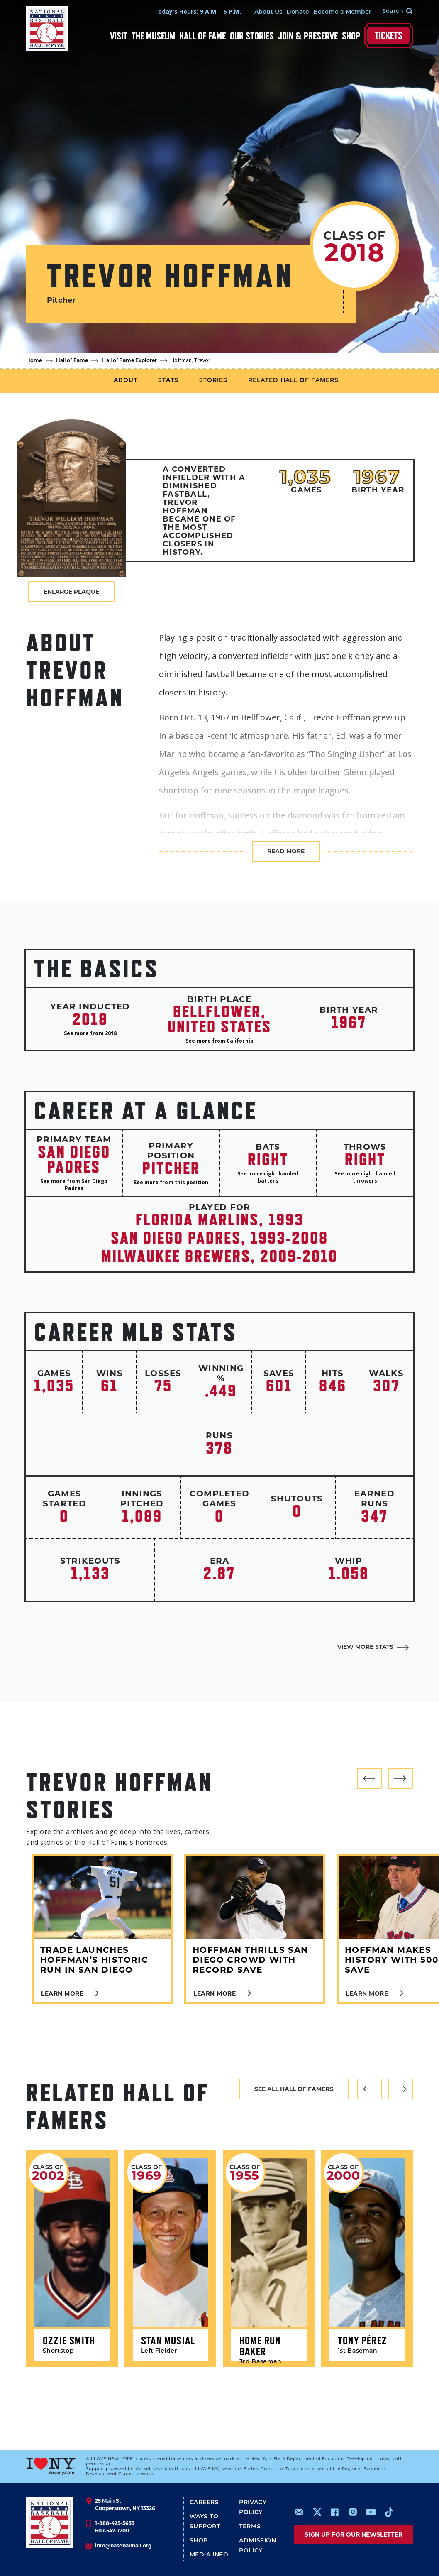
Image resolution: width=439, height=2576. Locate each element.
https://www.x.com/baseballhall (316, 2511)
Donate (297, 12)
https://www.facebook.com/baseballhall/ (334, 2512)
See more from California (219, 1040)
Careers (204, 2503)
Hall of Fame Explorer (129, 360)
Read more (286, 851)
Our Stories (252, 36)
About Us (268, 12)
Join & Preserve (308, 36)
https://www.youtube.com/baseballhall (371, 2512)
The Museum (153, 36)
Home (34, 360)
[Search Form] (392, 11)
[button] (369, 1778)
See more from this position (171, 1182)
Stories (213, 380)
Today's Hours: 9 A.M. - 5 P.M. (197, 11)
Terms (250, 2527)
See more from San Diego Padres (73, 1185)
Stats (168, 380)
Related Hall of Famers (293, 380)
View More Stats (365, 1647)
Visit (118, 36)
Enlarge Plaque (71, 591)
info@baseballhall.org (123, 2545)
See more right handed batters (267, 1177)
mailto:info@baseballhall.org (299, 2512)
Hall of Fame (202, 36)
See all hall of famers (293, 2089)
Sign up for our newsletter (353, 2534)
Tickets (388, 35)
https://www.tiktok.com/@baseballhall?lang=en (389, 2512)
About (125, 380)
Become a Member (342, 12)
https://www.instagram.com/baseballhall (353, 2512)
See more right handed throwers (364, 1177)
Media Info (209, 2555)
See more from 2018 (90, 1033)
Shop (351, 36)
